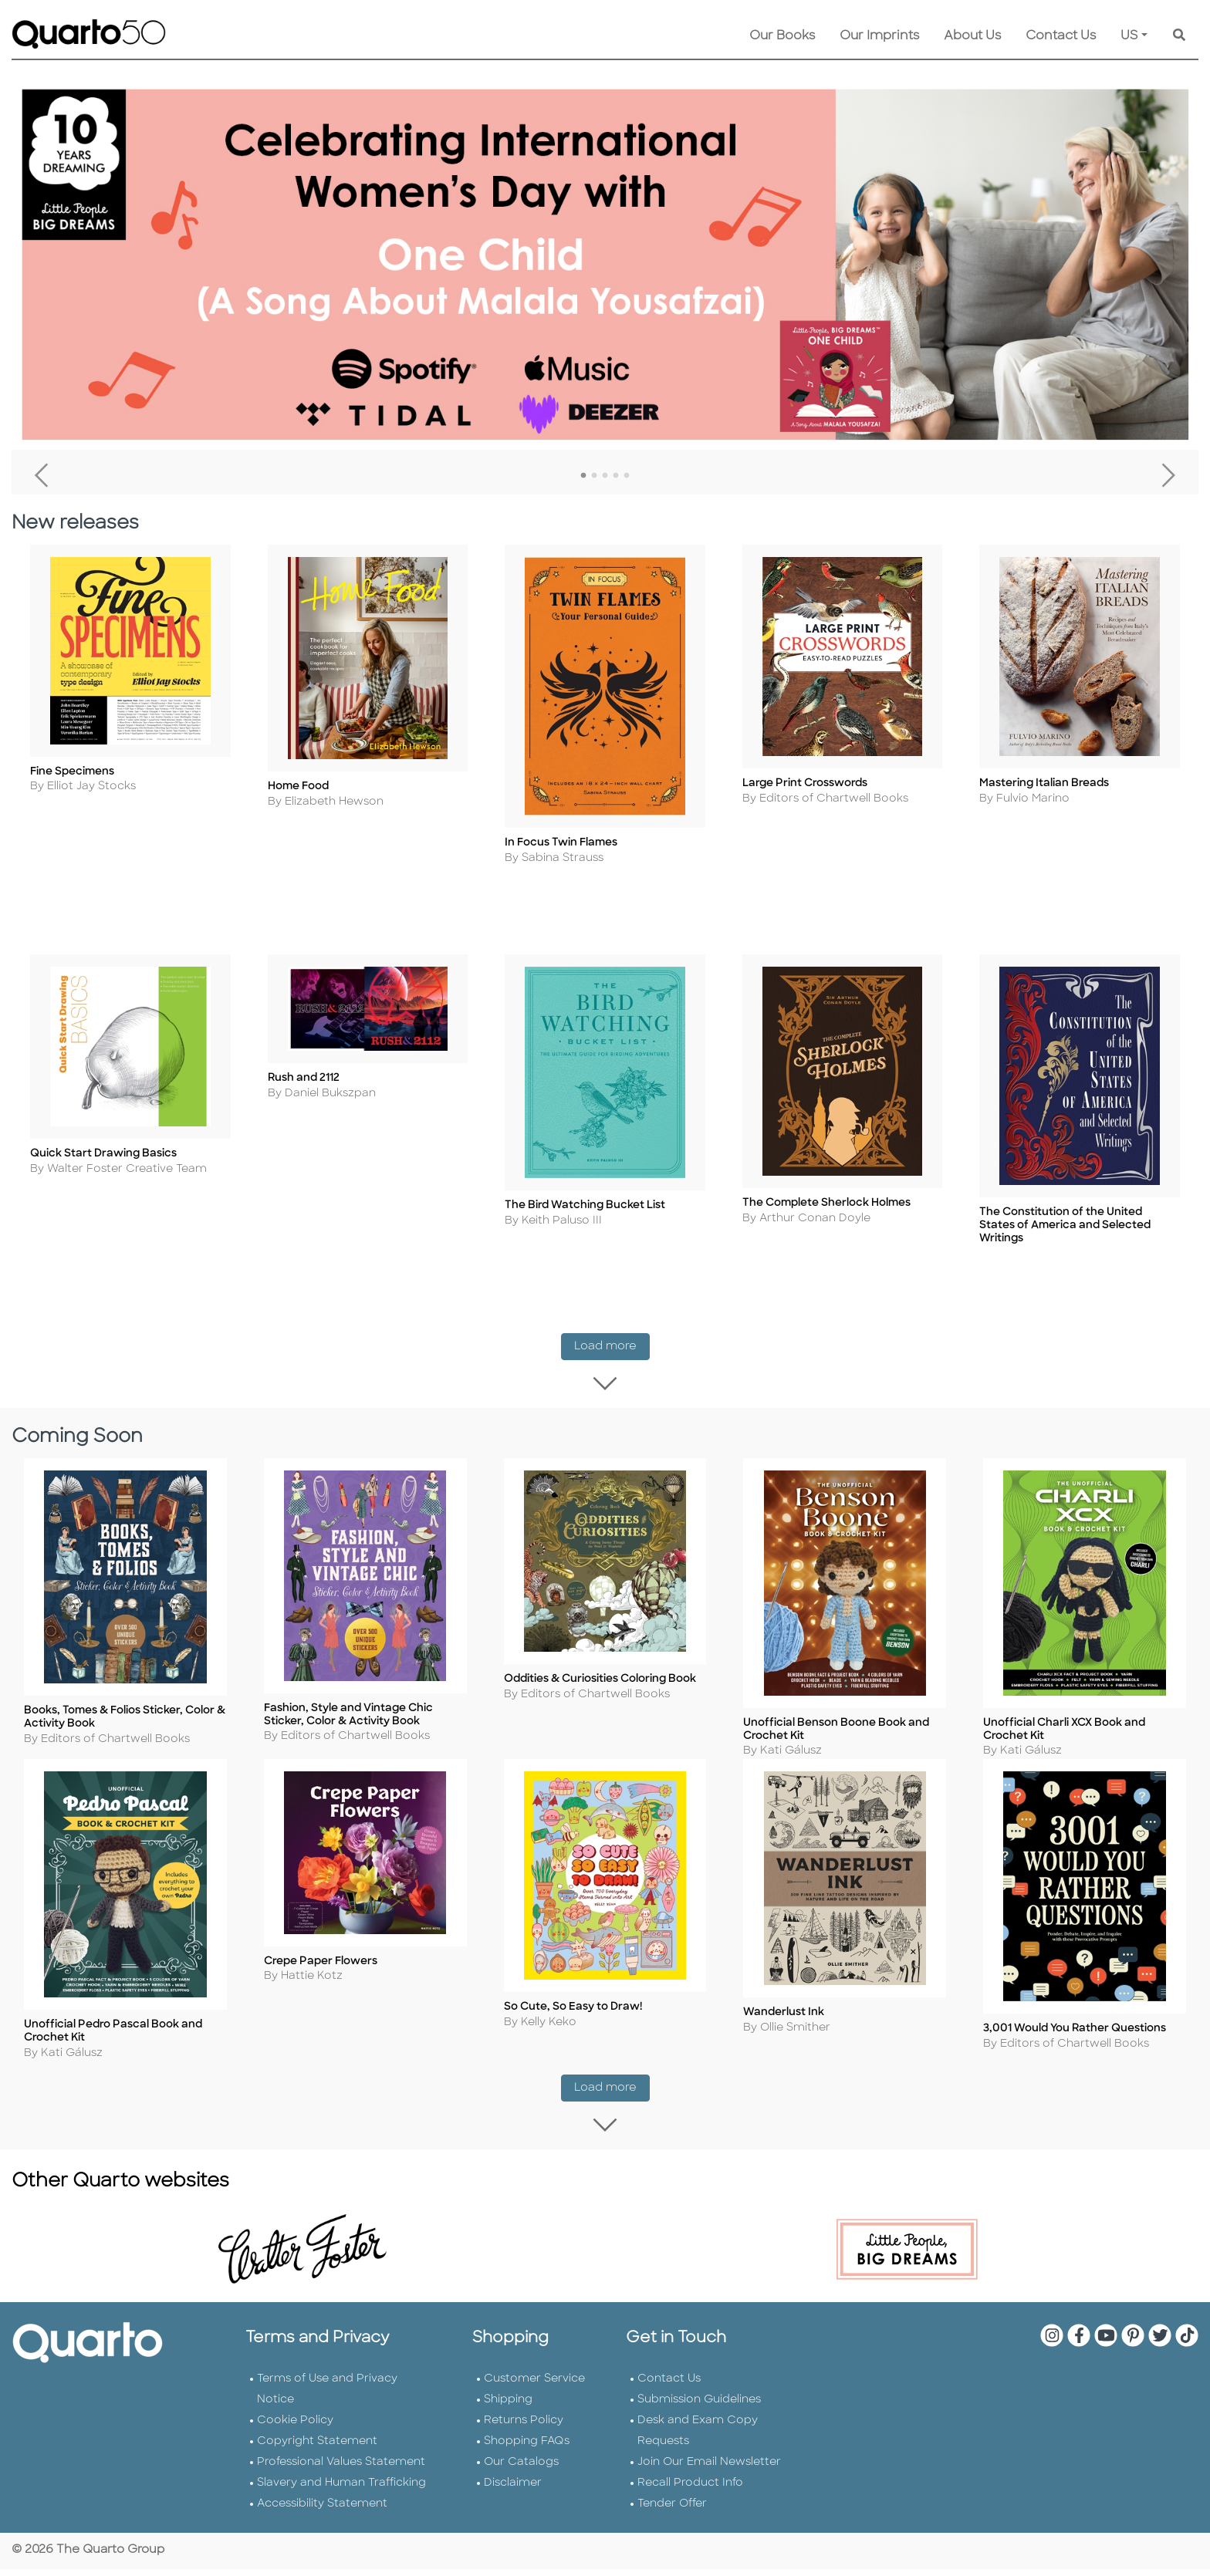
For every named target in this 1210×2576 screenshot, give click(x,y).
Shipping (508, 2407)
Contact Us (1061, 36)
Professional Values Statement (341, 2470)
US (1129, 36)
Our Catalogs (521, 2470)
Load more (612, 1337)
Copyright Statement (317, 2449)
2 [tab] (594, 476)
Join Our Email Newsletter (709, 2470)
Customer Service (534, 2386)
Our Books (782, 36)
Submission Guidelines (699, 2407)
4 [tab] (615, 476)
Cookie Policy (295, 2428)
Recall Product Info (690, 2491)
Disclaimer (513, 2491)
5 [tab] (626, 476)
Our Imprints (879, 36)
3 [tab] (605, 476)
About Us (972, 36)
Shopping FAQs (527, 2449)
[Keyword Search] (1179, 36)
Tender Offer (672, 2511)
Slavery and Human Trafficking (341, 2491)
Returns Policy (523, 2428)
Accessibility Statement (322, 2511)
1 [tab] (583, 476)
